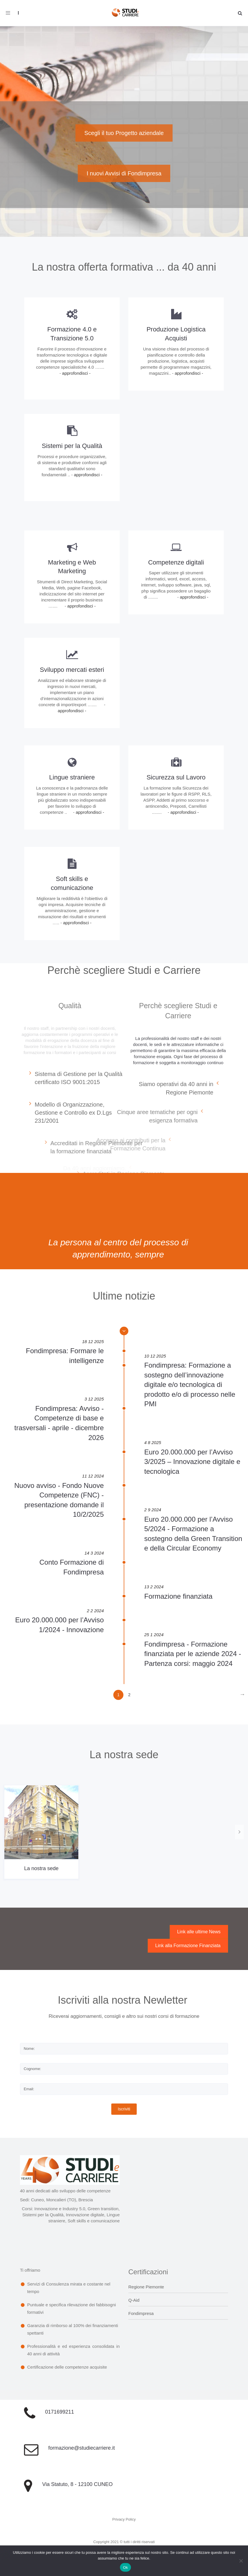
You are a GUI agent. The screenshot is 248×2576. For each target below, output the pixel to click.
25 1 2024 (154, 1634)
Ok (125, 2567)
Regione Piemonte (146, 2286)
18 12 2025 (93, 1341)
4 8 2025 (152, 1442)
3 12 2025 (94, 1398)
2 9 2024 (152, 1509)
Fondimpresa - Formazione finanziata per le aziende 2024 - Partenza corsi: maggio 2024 (192, 1653)
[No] (241, 2561)
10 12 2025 (155, 1355)
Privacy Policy (124, 2519)
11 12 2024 (93, 1475)
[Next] (242, 1695)
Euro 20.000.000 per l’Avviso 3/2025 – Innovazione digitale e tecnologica (192, 1461)
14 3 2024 (94, 1553)
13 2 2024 (154, 1586)
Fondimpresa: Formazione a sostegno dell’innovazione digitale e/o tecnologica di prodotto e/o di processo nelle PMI (189, 1384)
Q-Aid (133, 2300)
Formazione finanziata (178, 1596)
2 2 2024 (95, 1610)
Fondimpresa (141, 2313)
